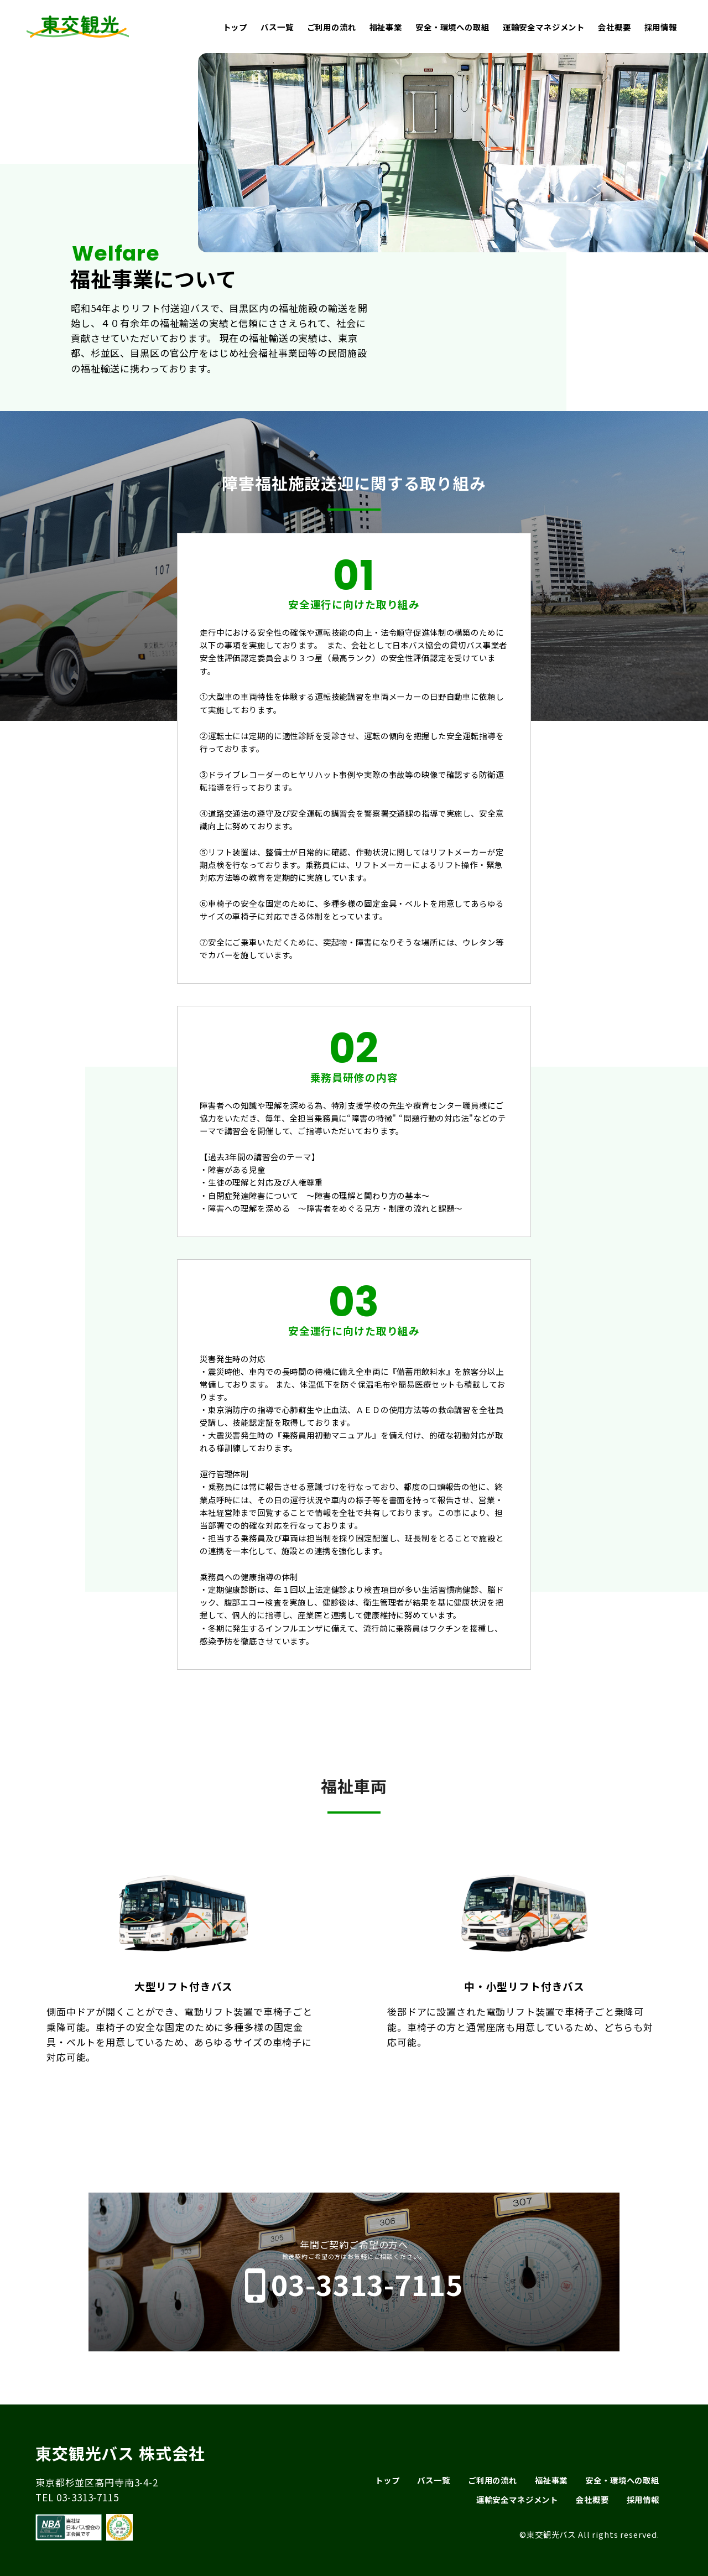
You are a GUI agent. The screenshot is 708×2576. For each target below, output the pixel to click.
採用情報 (660, 27)
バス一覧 (277, 27)
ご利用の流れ (331, 27)
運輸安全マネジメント (544, 27)
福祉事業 (385, 27)
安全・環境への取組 (452, 27)
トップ (235, 27)
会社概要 (614, 27)
